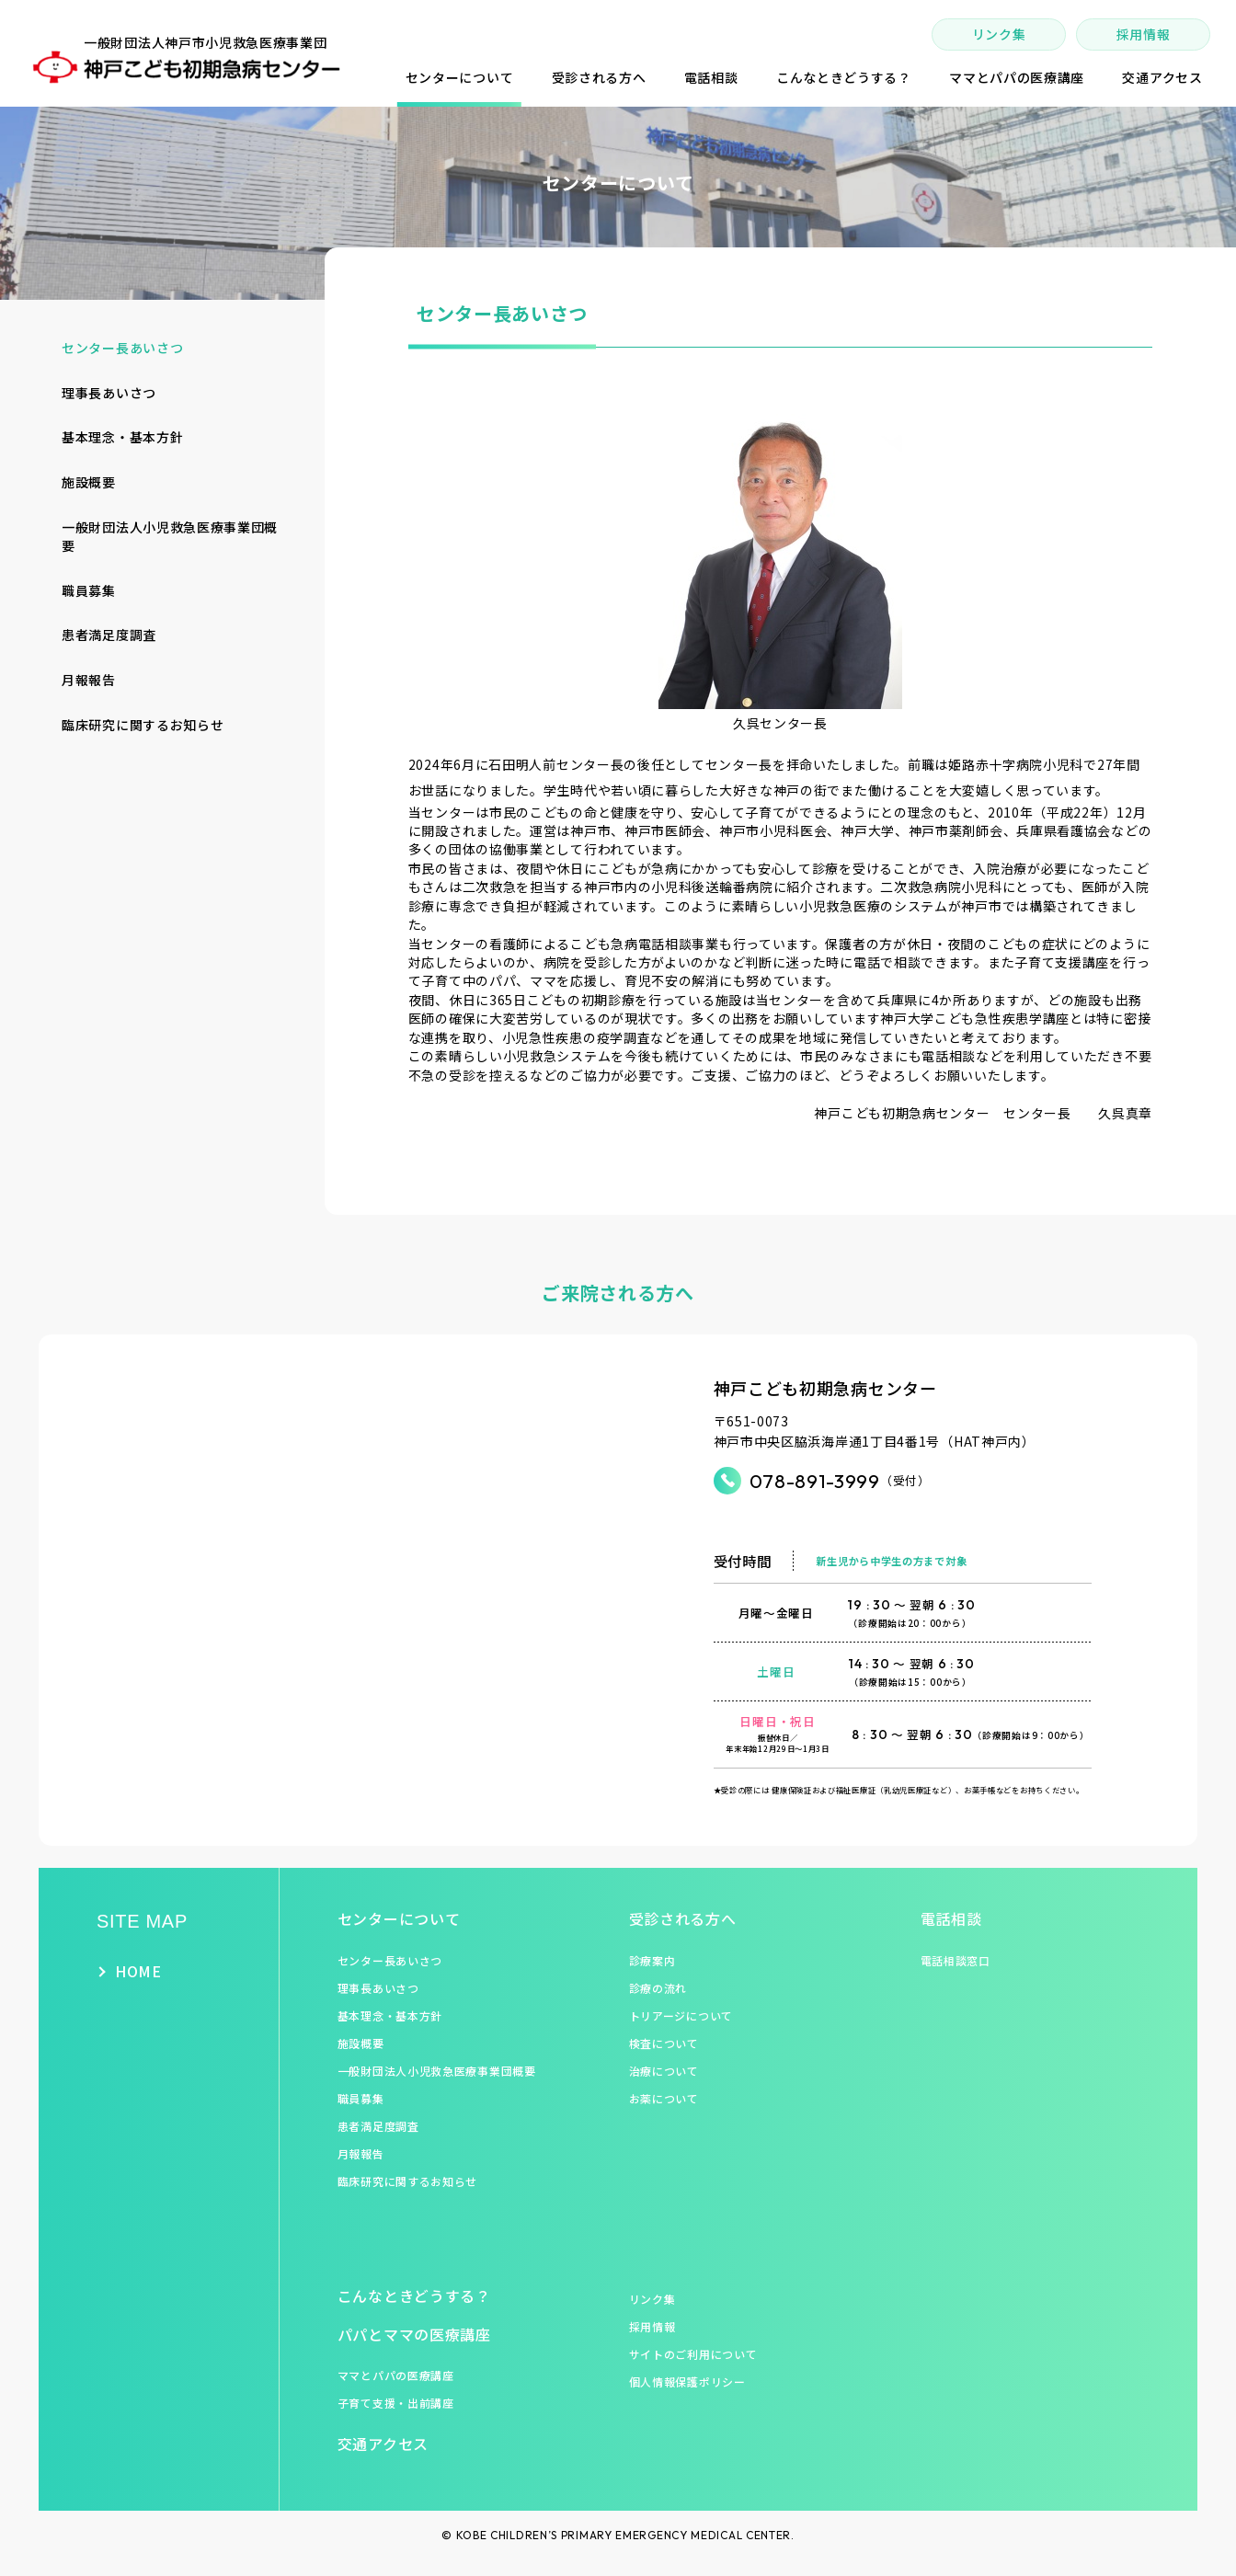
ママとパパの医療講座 (396, 2375)
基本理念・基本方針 (122, 437)
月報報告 (89, 679)
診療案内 (652, 1960)
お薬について (664, 2098)
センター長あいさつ (122, 347)
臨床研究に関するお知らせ (142, 725)
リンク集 (999, 34)
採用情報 (1143, 34)
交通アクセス (383, 2444)
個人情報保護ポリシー (687, 2381)
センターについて (399, 1918)
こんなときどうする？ (414, 2295)
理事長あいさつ (109, 393)
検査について (664, 2043)
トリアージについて (681, 2015)
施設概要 (89, 482)
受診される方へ (683, 1918)
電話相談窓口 (955, 1960)
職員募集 (89, 590)
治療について (664, 2070)
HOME (138, 1971)
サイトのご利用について (693, 2354)
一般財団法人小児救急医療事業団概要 (170, 536)
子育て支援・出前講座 (396, 2402)
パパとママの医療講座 (414, 2334)
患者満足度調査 (109, 634)
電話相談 (951, 1918)
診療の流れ (658, 1988)
